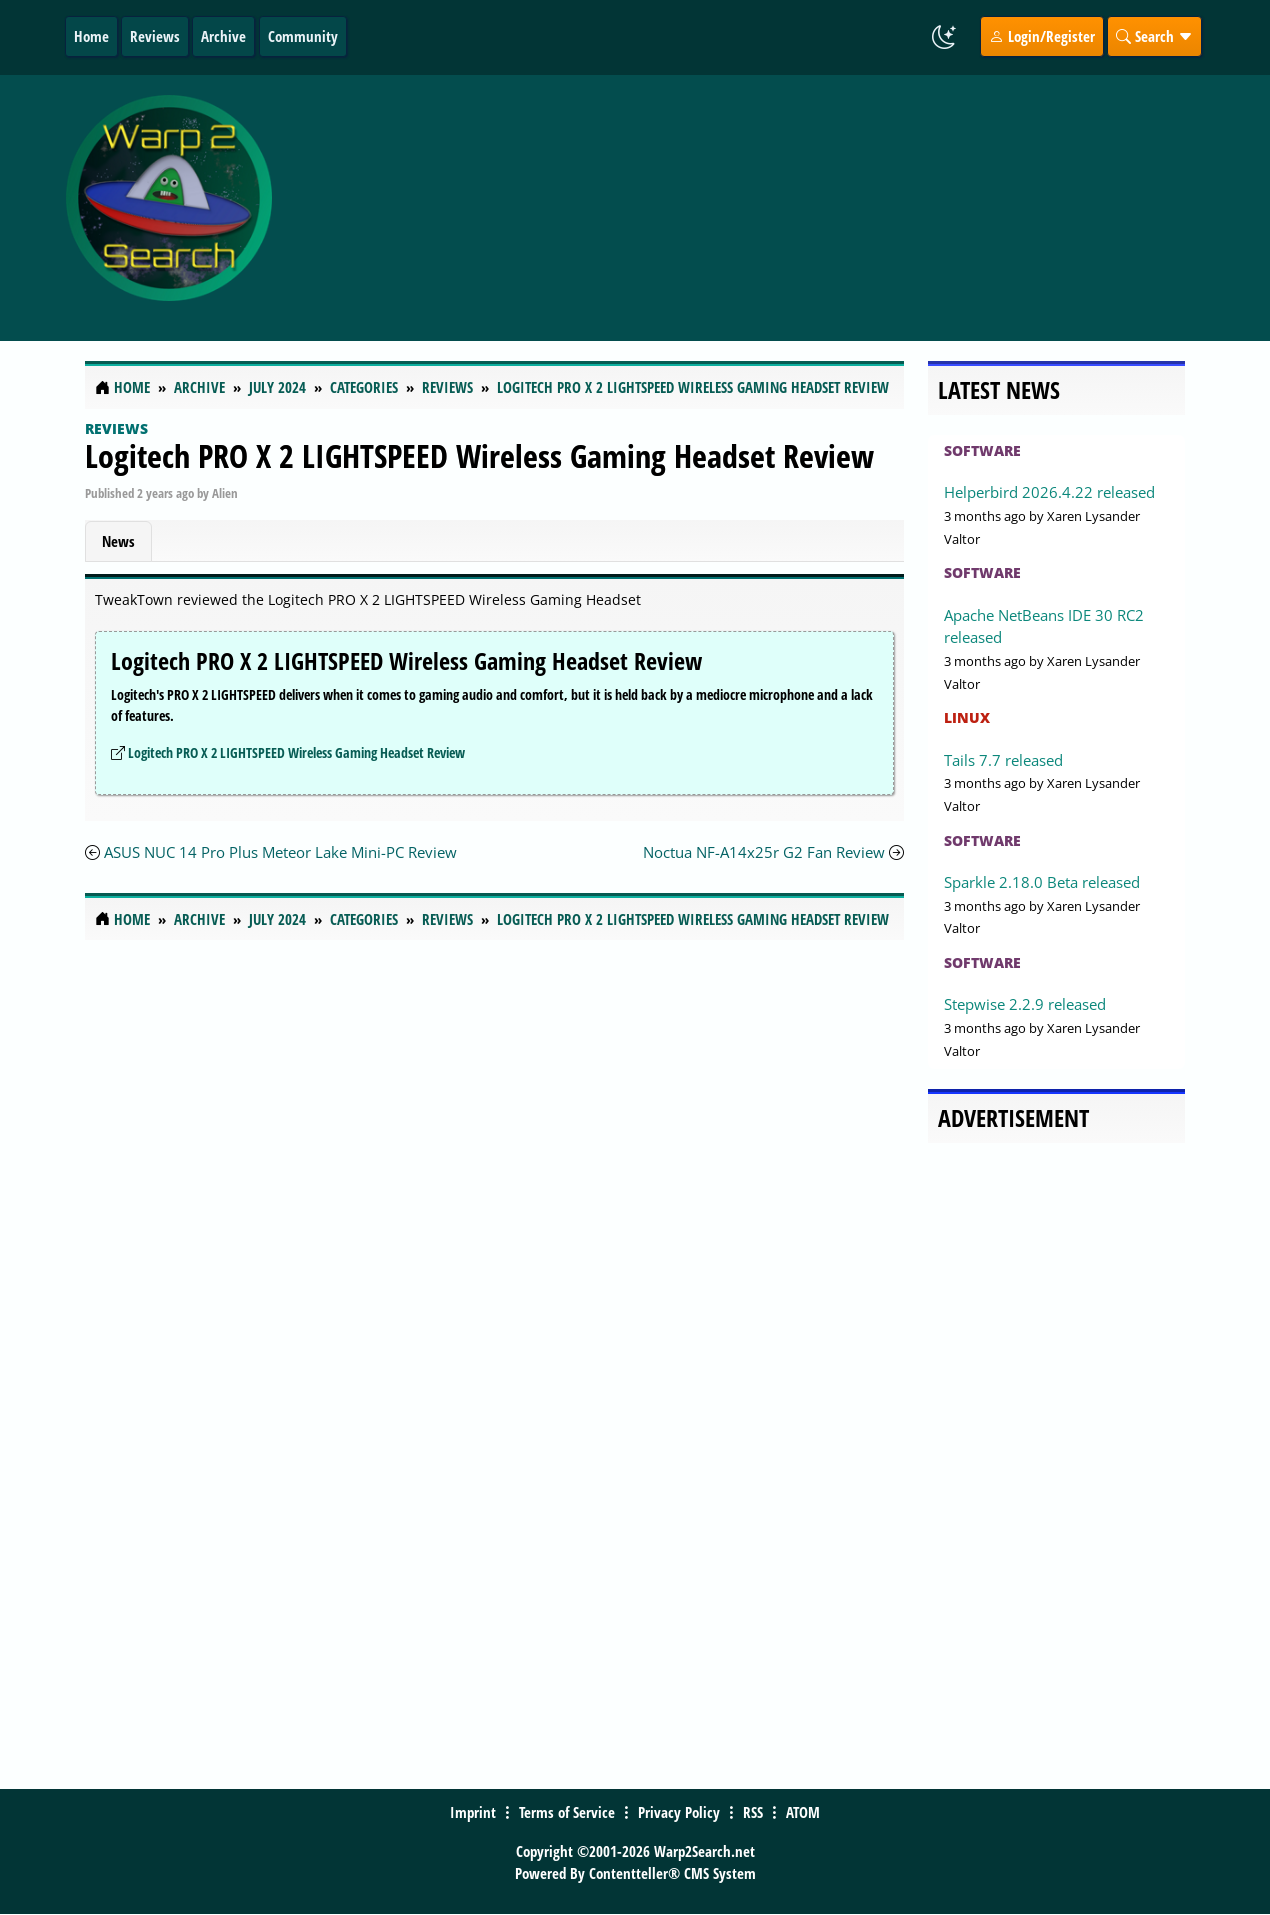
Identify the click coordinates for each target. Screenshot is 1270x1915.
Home (91, 36)
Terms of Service (567, 1812)
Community (303, 36)
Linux (967, 717)
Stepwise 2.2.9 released (1025, 1004)
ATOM (803, 1812)
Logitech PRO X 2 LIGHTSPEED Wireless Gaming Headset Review (479, 455)
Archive (223, 36)
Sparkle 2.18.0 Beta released (1042, 882)
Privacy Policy (679, 1812)
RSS (753, 1812)
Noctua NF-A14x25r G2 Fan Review (766, 852)
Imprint (473, 1812)
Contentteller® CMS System (672, 1873)
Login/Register (1042, 36)
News (118, 541)
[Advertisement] (767, 208)
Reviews (155, 36)
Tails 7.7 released (1003, 760)
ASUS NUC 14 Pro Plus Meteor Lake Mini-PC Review (280, 852)
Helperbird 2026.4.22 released (1049, 492)
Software (982, 450)
